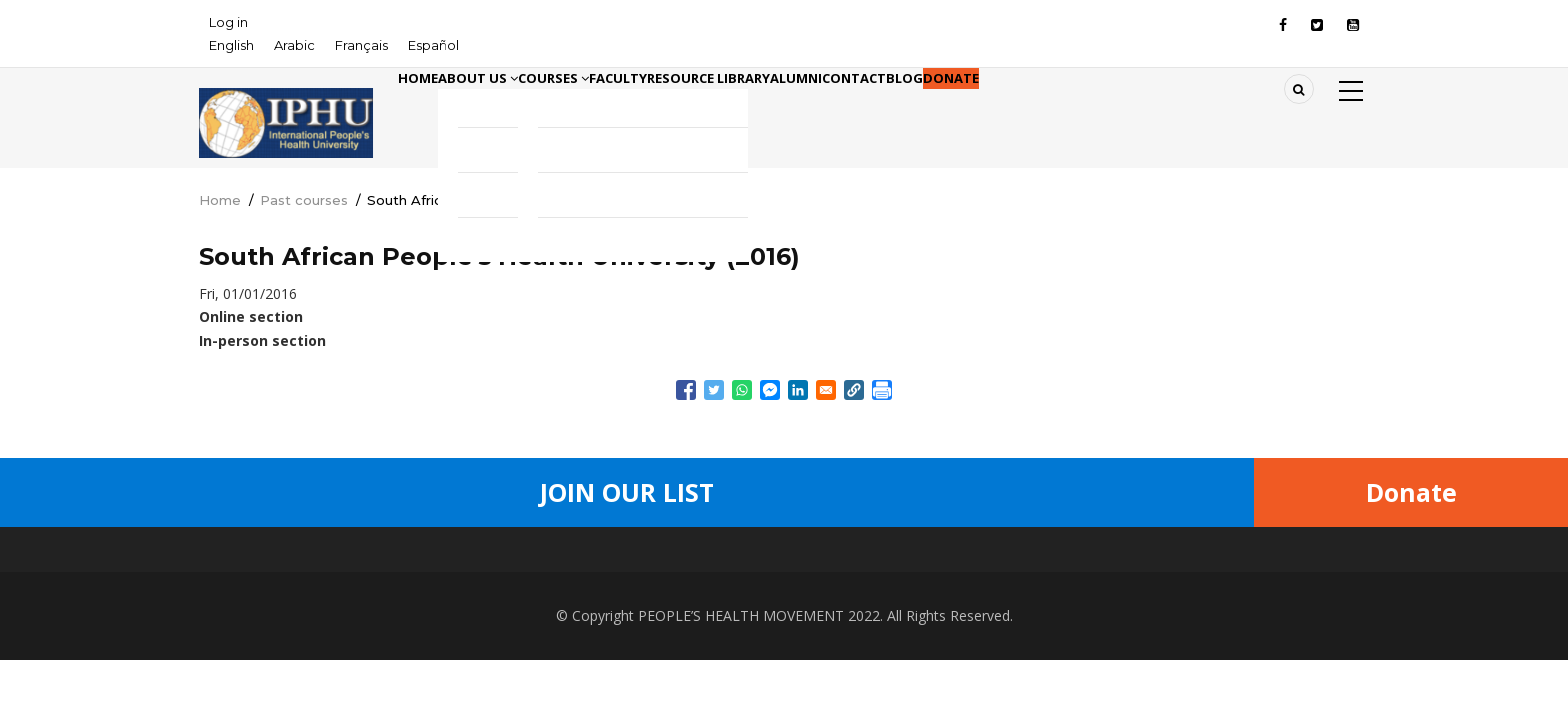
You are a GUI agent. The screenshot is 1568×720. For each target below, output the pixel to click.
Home (430, 108)
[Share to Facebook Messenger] (770, 390)
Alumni (941, 108)
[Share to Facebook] (686, 390)
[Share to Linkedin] (798, 390)
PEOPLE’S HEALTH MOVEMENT (741, 615)
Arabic (294, 45)
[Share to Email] (826, 390)
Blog (1100, 108)
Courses (618, 108)
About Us (515, 108)
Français (361, 45)
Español (433, 45)
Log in (228, 22)
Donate (1171, 108)
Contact (1025, 108)
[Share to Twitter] (714, 390)
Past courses (304, 200)
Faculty (709, 108)
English (231, 45)
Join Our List (627, 492)
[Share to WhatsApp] (742, 390)
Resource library (826, 108)
